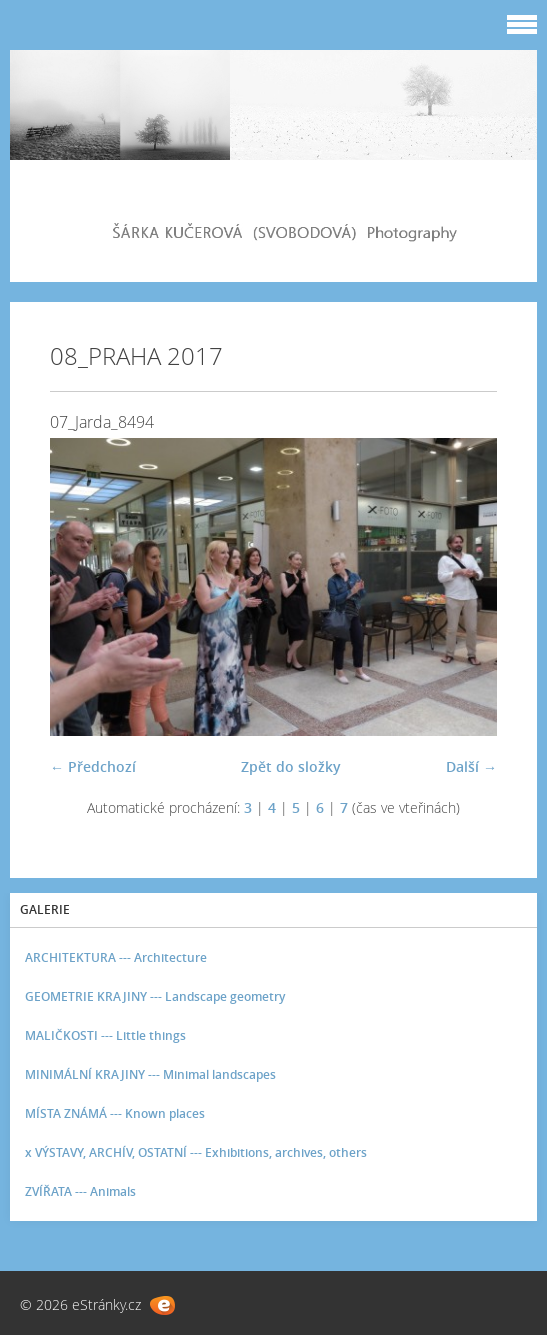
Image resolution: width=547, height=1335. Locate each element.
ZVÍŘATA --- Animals (80, 1191)
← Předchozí (93, 766)
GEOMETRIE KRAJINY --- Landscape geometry (155, 996)
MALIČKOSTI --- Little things (105, 1035)
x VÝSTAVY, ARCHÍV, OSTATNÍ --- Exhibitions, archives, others (196, 1152)
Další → (471, 766)
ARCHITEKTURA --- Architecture (116, 957)
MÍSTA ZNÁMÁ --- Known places (115, 1113)
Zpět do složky (291, 766)
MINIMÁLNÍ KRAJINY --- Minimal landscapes (150, 1074)
